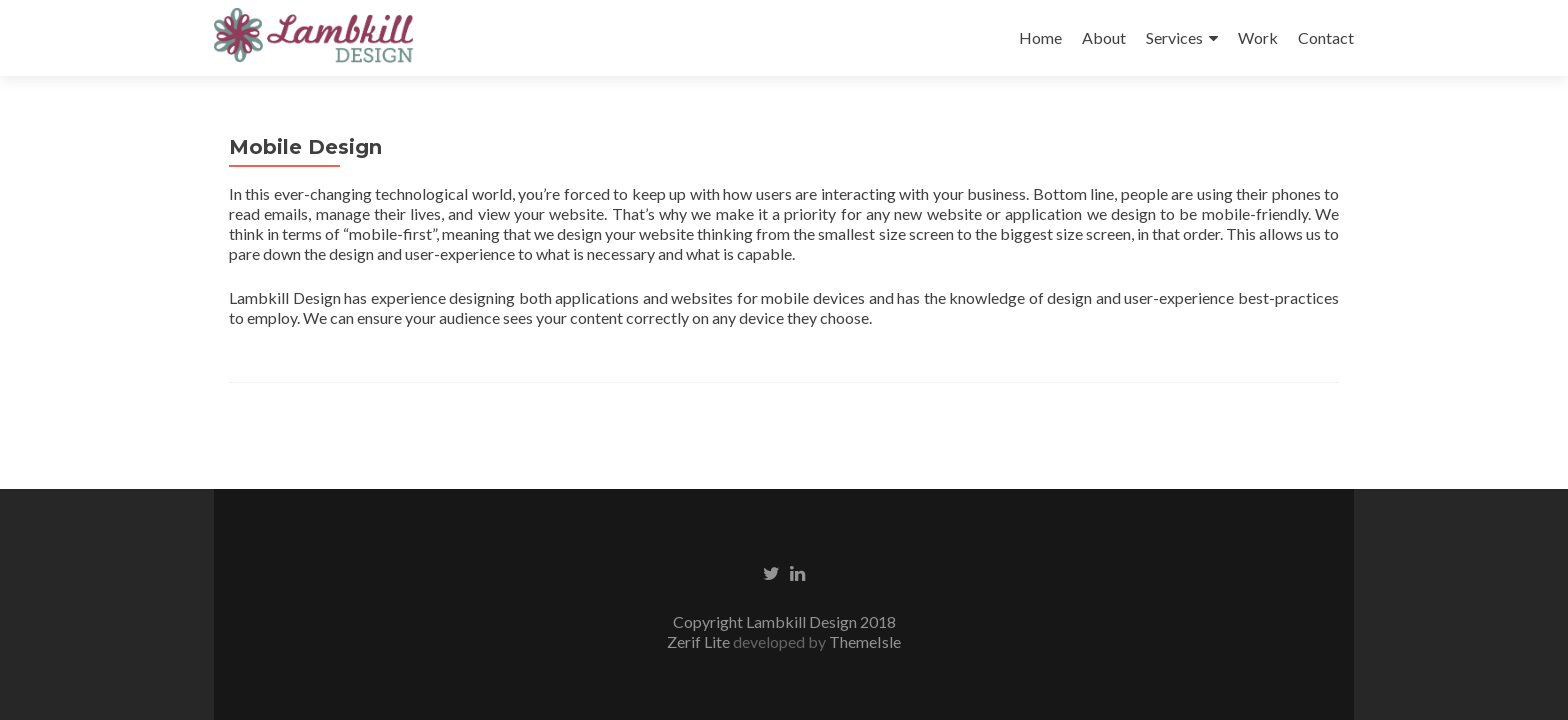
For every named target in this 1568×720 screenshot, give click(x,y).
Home (1040, 37)
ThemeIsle (865, 641)
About (1104, 37)
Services (1174, 37)
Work (1258, 37)
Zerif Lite (700, 641)
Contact (1326, 37)
